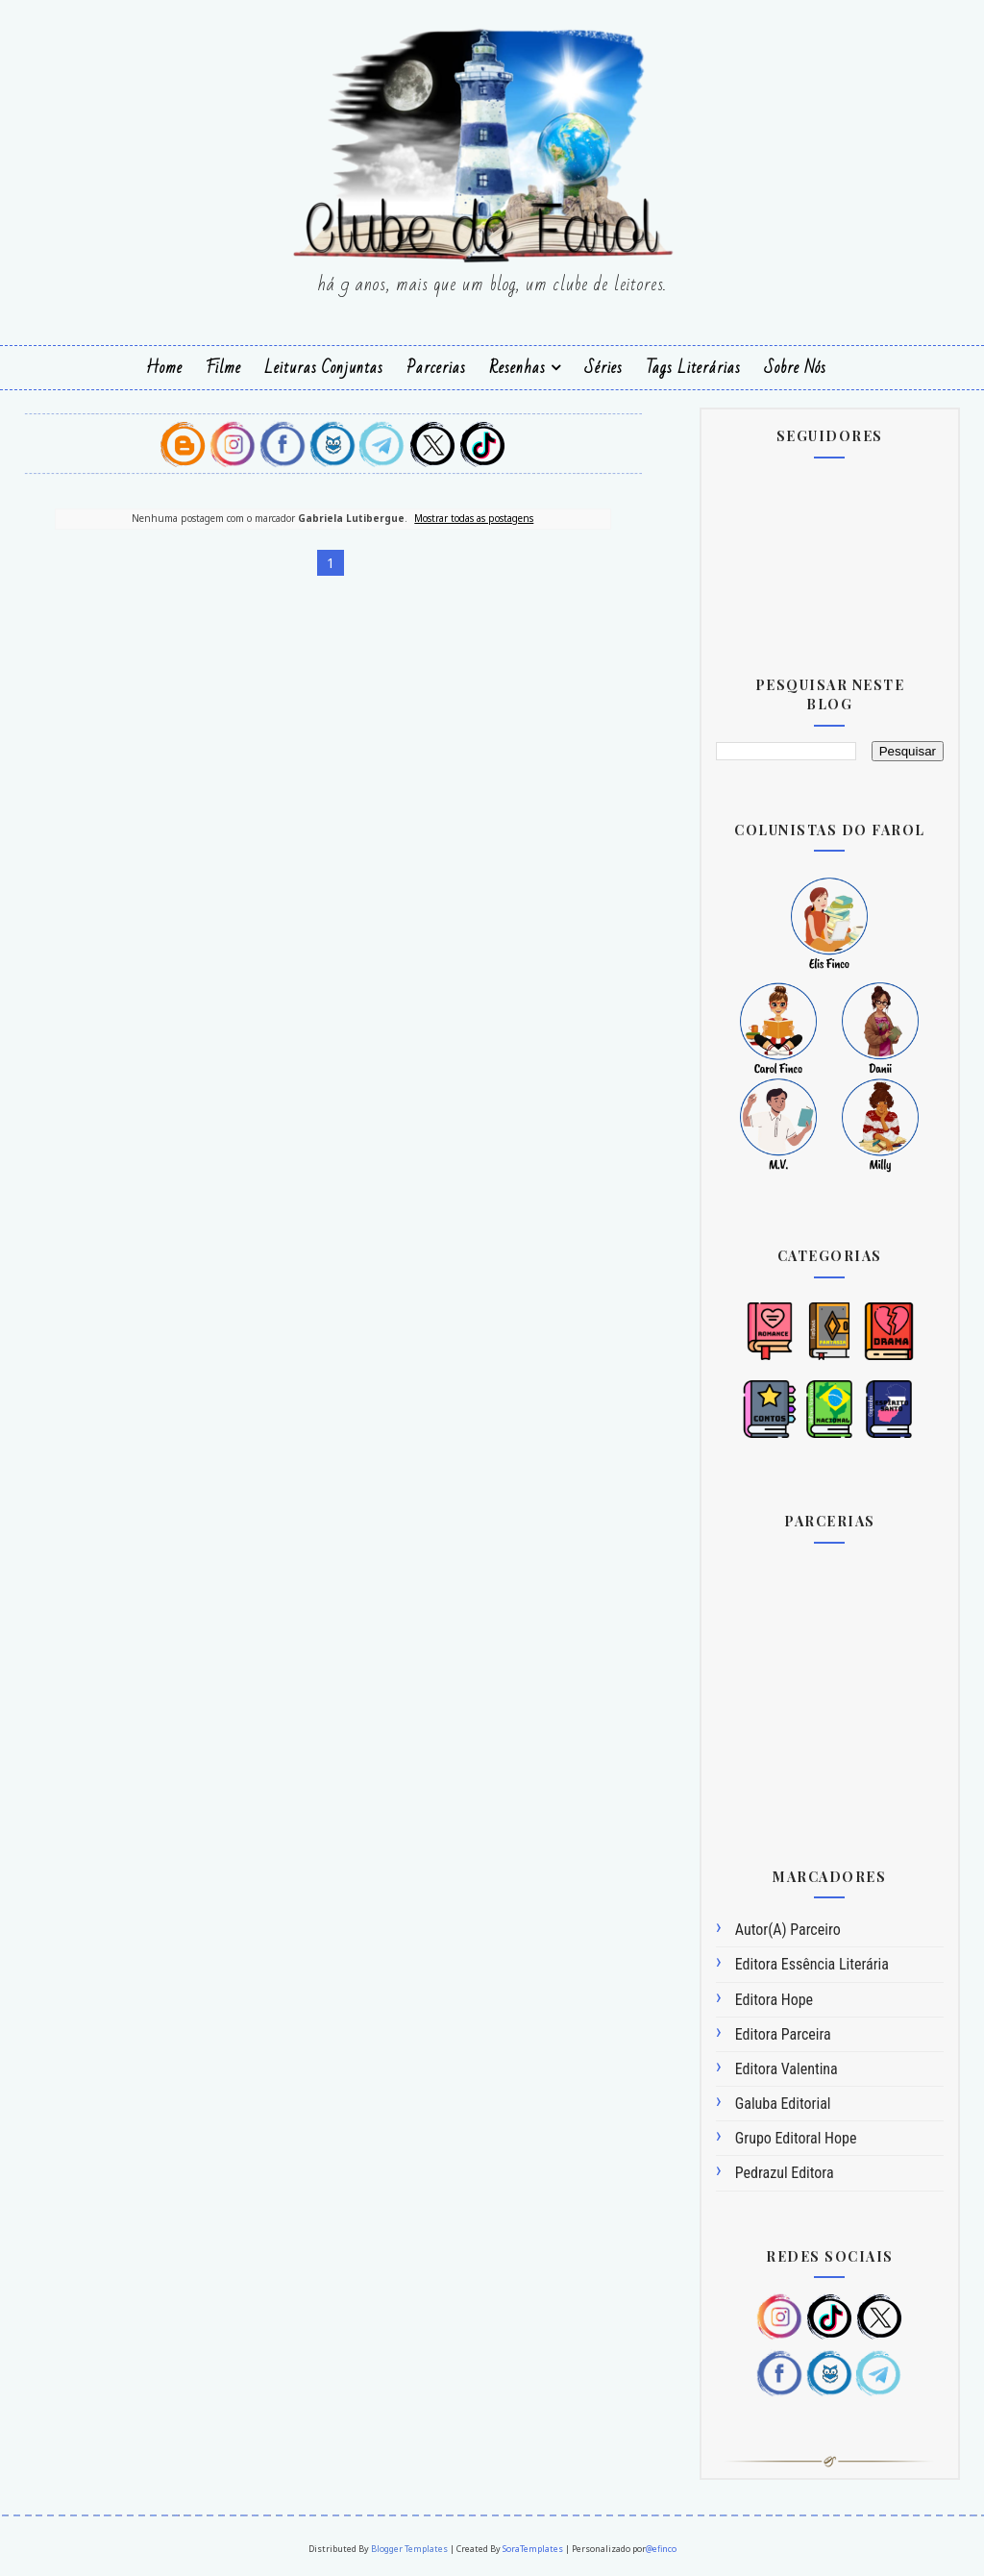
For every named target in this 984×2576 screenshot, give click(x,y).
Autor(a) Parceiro (788, 1929)
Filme (223, 368)
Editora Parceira (783, 2034)
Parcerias (436, 368)
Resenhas (517, 368)
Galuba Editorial (783, 2103)
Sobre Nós (795, 368)
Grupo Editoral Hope (796, 2138)
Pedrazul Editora (784, 2173)
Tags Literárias (693, 368)
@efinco (661, 2548)
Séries (603, 368)
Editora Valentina (786, 2069)
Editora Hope (774, 2000)
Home (164, 368)
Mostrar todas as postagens (473, 518)
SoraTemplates (533, 2548)
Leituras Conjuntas (323, 368)
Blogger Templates (409, 2548)
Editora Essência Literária (812, 1964)
